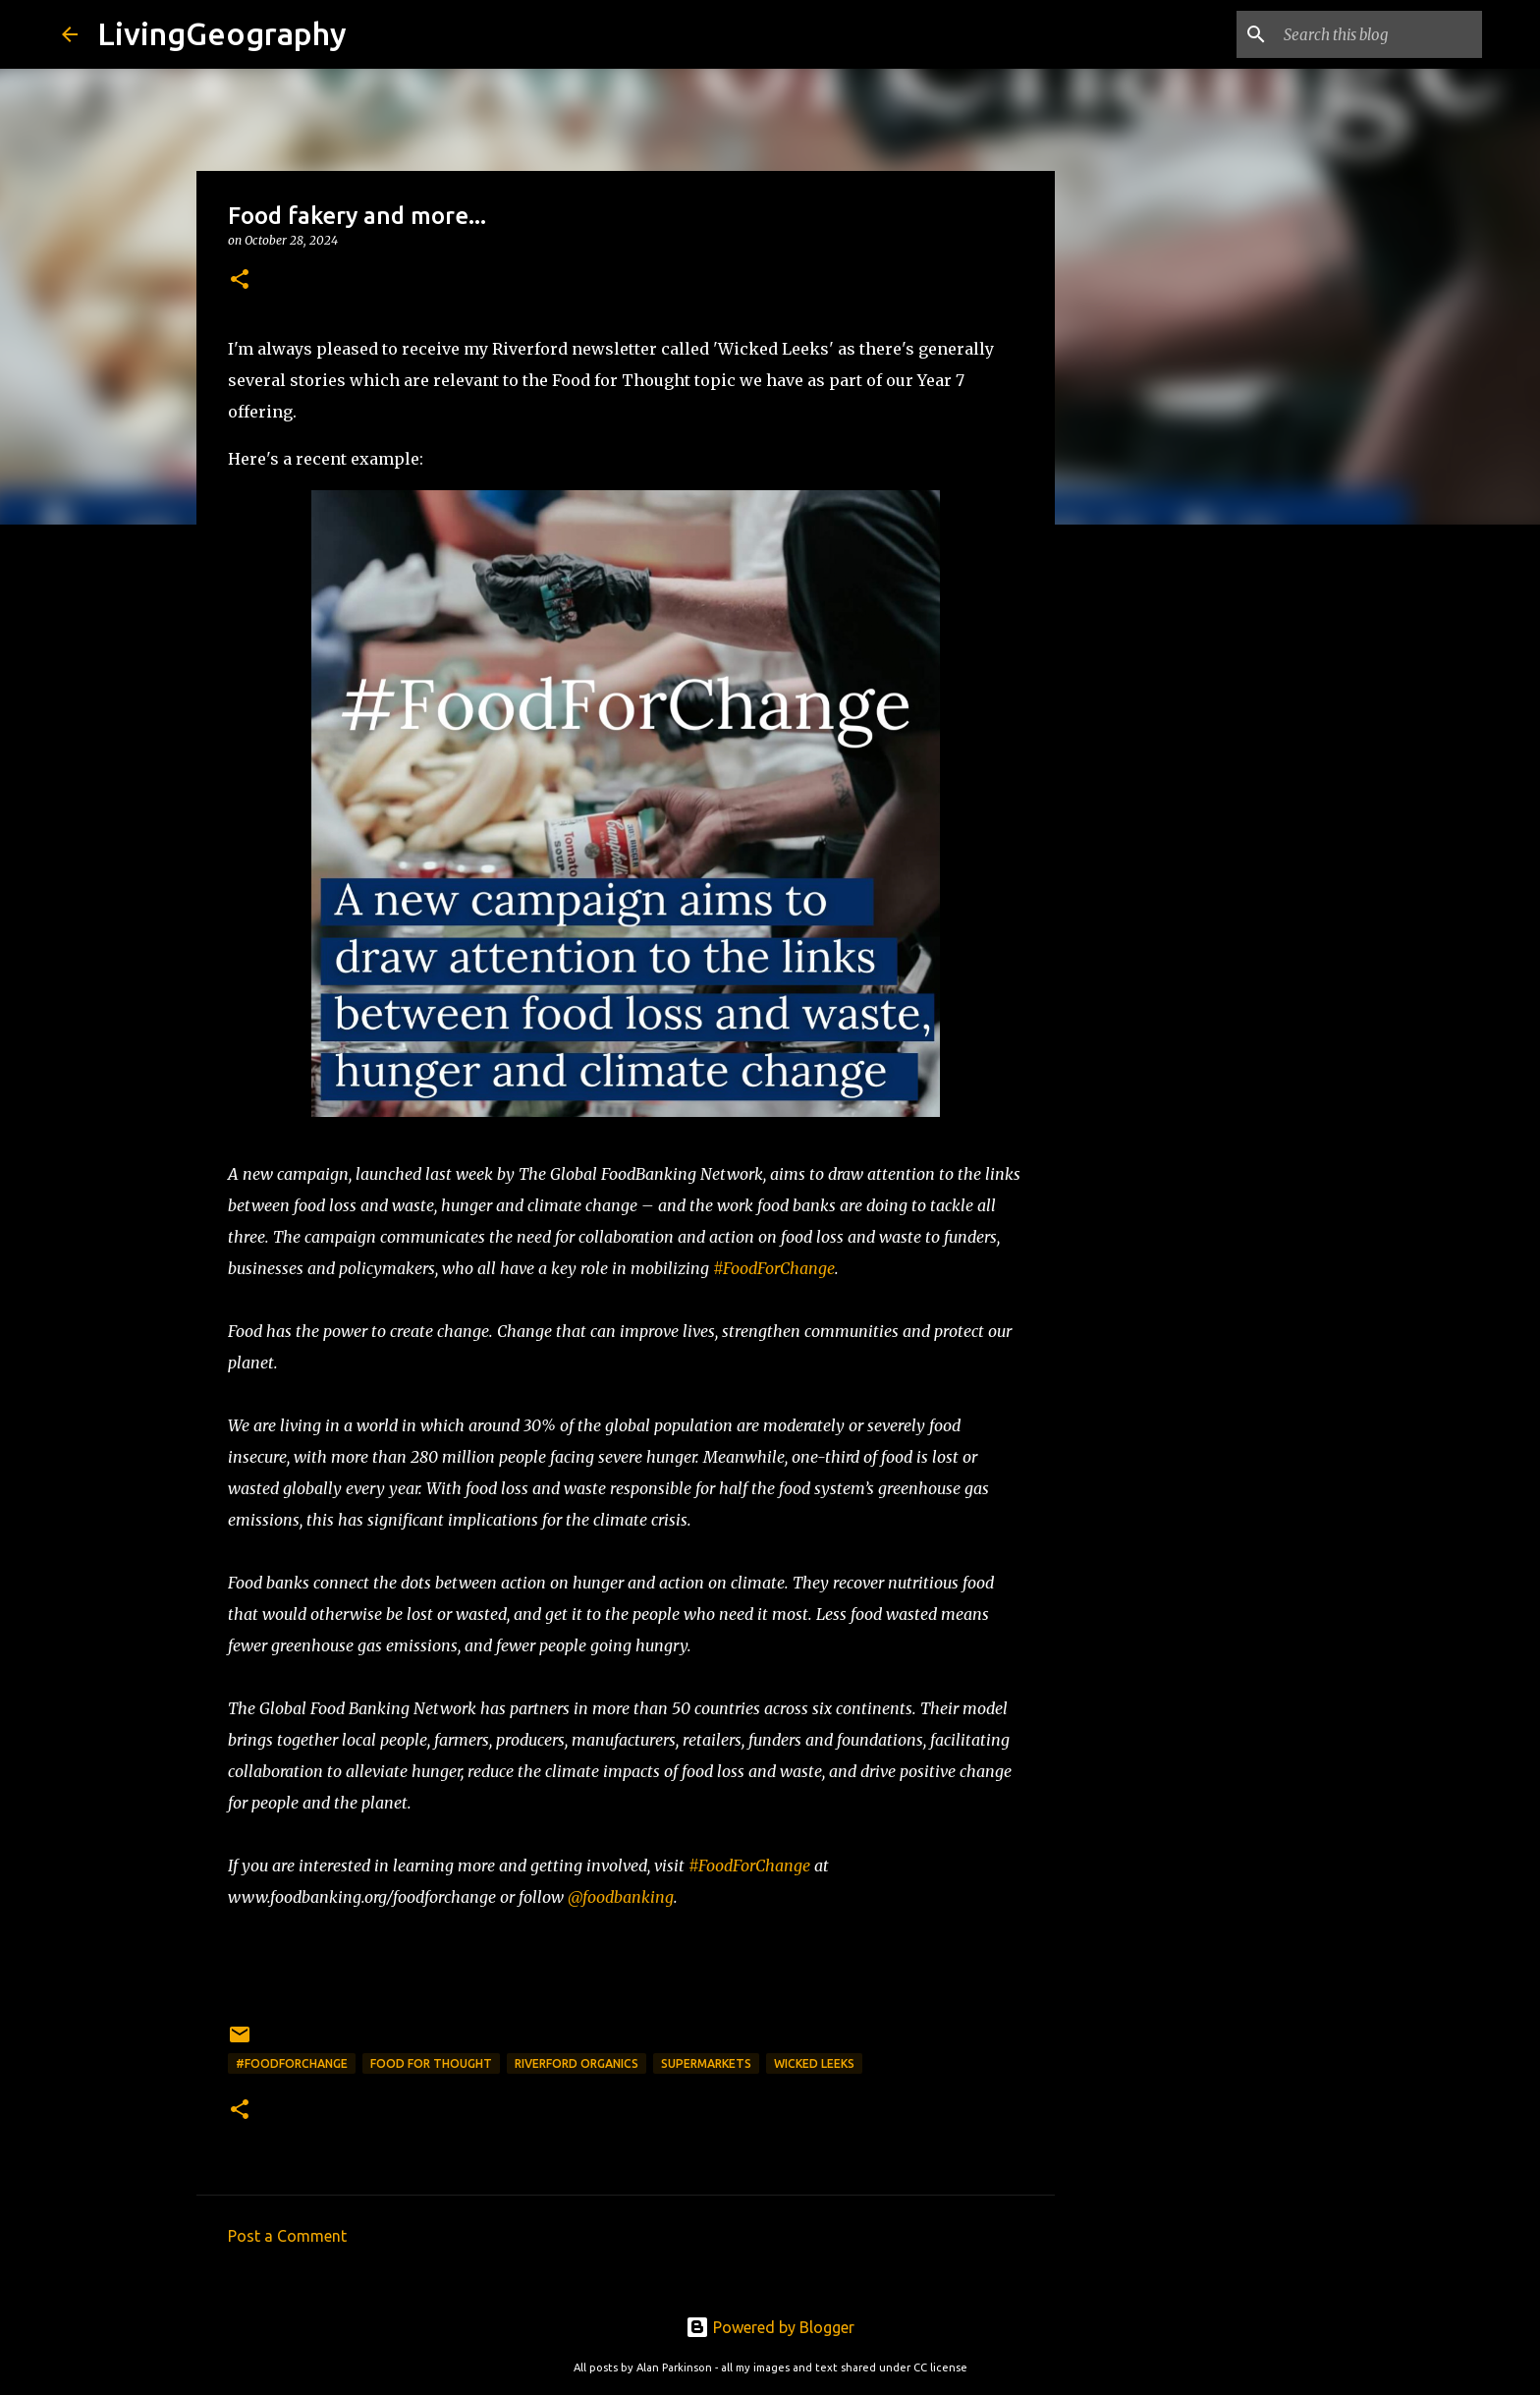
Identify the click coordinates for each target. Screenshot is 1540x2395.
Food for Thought (431, 2063)
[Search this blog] (1379, 34)
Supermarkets (706, 2063)
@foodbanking (621, 1897)
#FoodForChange (774, 1268)
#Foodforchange (292, 2063)
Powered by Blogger (770, 2327)
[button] (239, 280)
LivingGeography (222, 33)
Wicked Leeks (814, 2063)
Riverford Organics (576, 2063)
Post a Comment (287, 2236)
